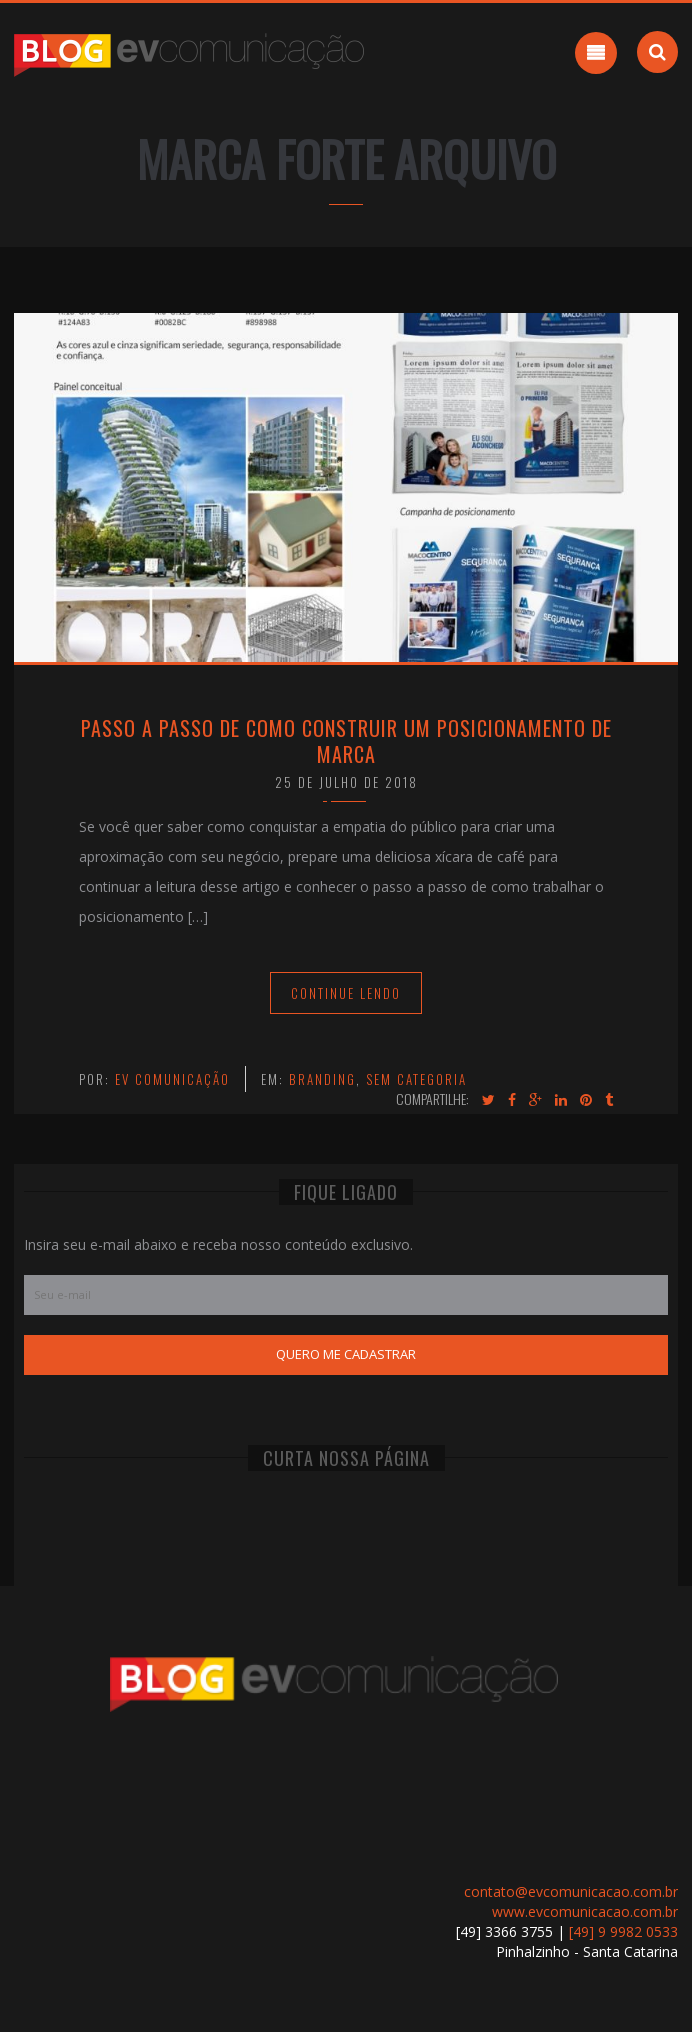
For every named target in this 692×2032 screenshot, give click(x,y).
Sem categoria (416, 1079)
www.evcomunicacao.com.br (585, 1911)
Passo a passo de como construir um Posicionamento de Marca (346, 741)
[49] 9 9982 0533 (623, 1931)
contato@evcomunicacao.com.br (571, 1891)
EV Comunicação (172, 1079)
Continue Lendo (346, 993)
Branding (322, 1079)
